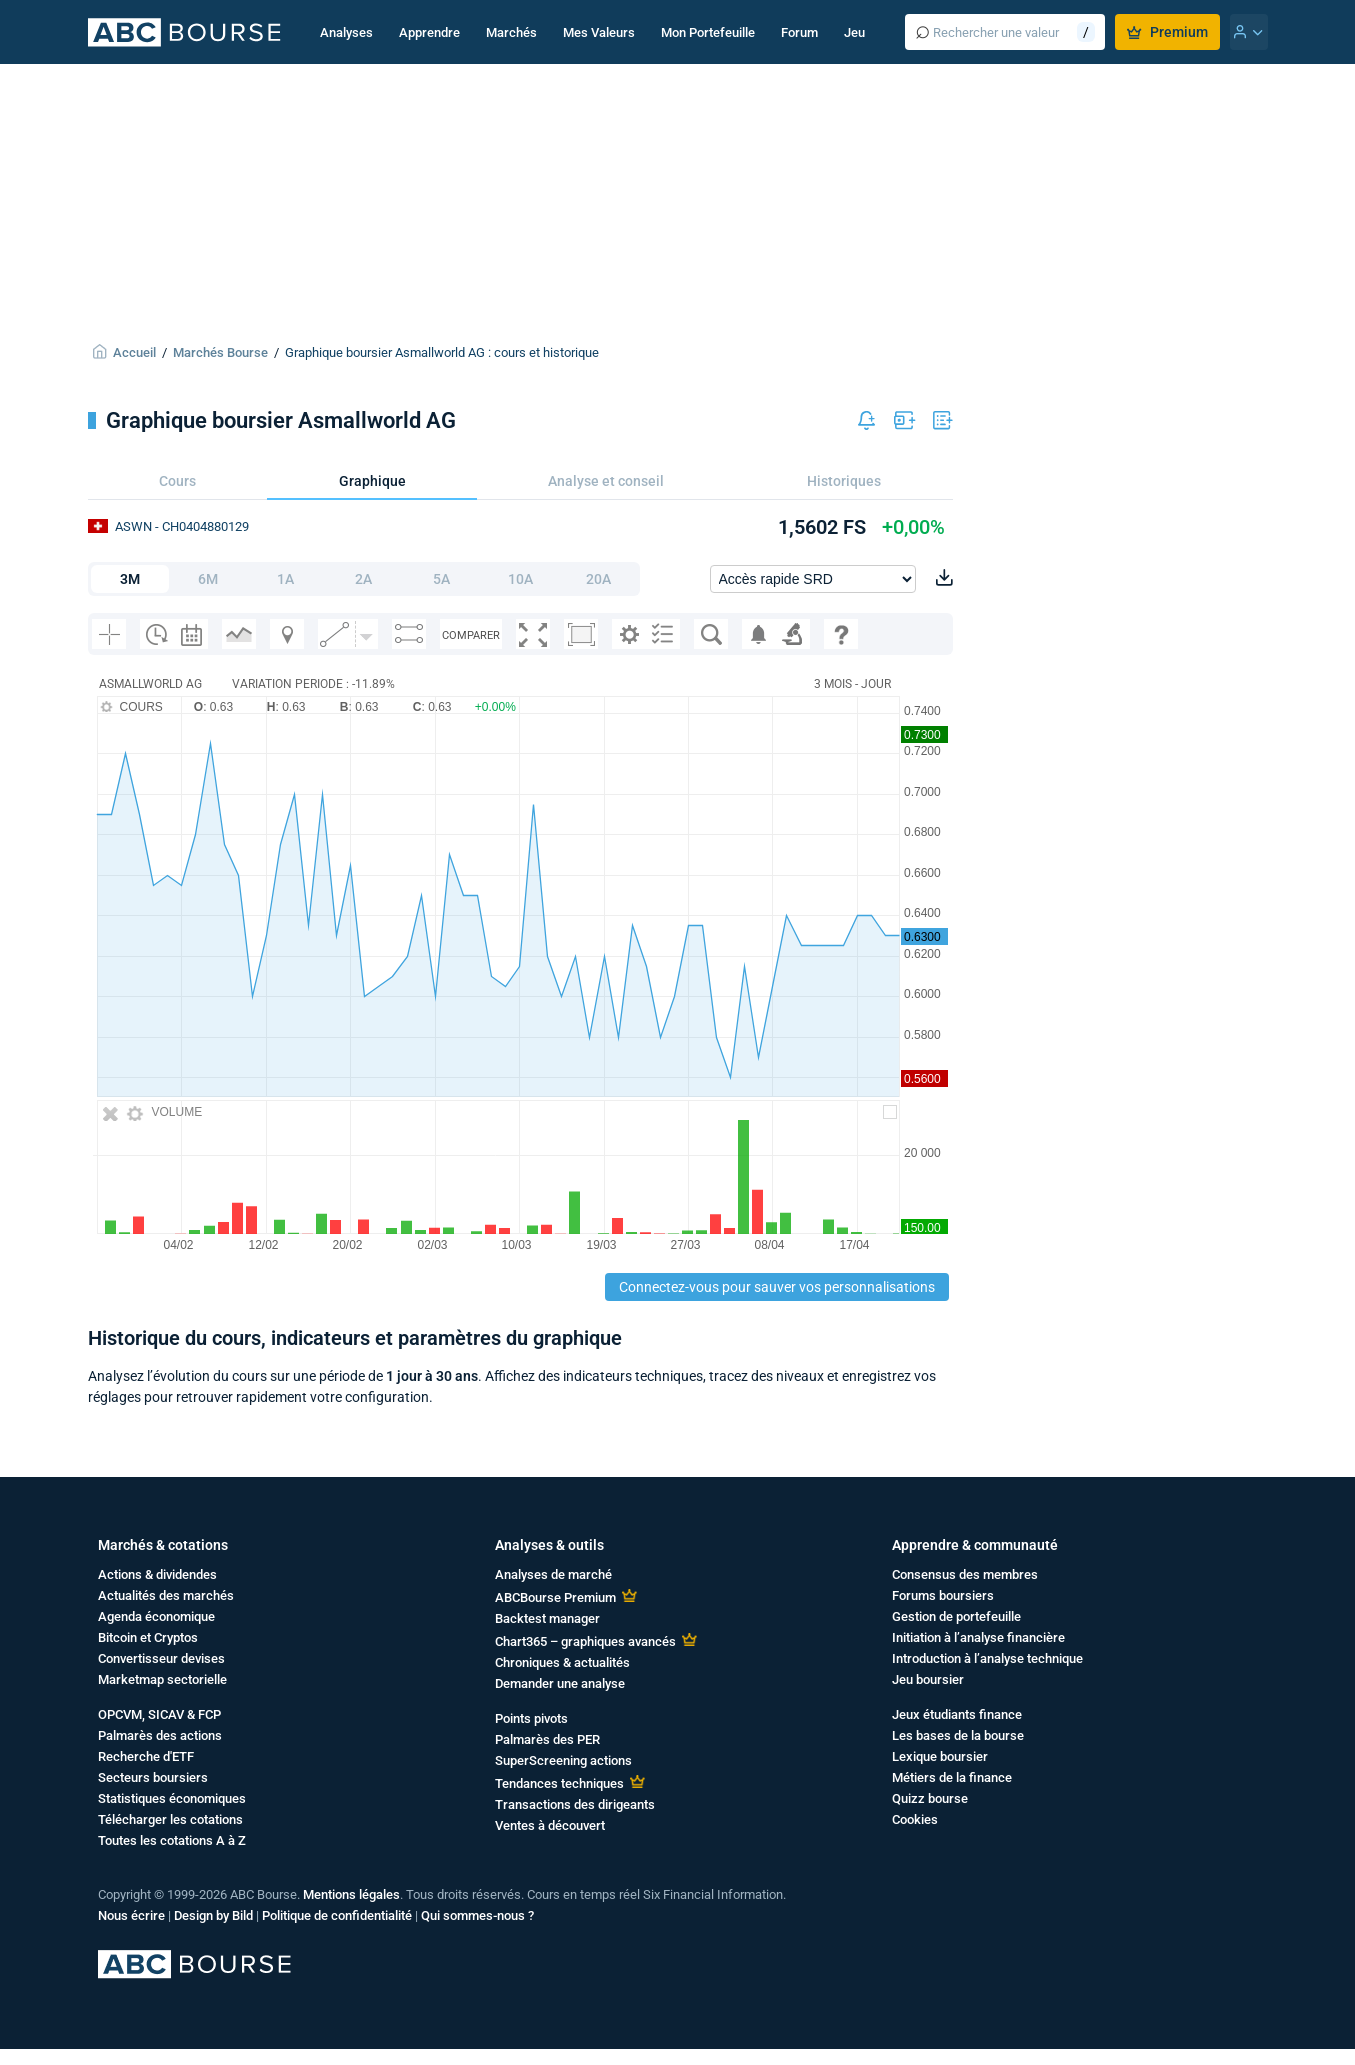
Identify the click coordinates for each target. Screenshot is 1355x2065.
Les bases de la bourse (958, 1735)
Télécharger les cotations (170, 1819)
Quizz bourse (930, 1798)
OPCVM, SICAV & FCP (159, 1714)
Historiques (844, 481)
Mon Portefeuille (708, 32)
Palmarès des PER (547, 1739)
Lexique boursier (940, 1756)
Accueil (134, 352)
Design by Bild (213, 1915)
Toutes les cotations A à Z (172, 1840)
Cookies (915, 1819)
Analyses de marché (553, 1574)
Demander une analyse (560, 1683)
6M (208, 579)
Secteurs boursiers (153, 1777)
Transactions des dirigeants (575, 1804)
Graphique (372, 481)
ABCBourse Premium (555, 1597)
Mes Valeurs (599, 32)
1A (285, 579)
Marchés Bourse (220, 352)
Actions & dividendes (157, 1574)
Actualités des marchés (166, 1595)
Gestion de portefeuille (956, 1616)
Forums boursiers (943, 1595)
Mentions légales (351, 1894)
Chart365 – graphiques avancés (585, 1641)
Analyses (346, 32)
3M (130, 579)
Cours (177, 481)
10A (520, 579)
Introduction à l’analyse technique (987, 1658)
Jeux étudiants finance (957, 1714)
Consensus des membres (965, 1574)
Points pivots (531, 1718)
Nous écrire (131, 1915)
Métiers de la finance (952, 1777)
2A (363, 579)
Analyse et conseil (606, 481)
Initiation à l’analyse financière (978, 1637)
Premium (1167, 32)
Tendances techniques (559, 1783)
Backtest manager (547, 1618)
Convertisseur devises (161, 1658)
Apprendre (429, 32)
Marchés (511, 32)
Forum (799, 32)
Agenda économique (156, 1616)
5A (441, 579)
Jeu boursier (928, 1679)
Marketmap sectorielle (162, 1679)
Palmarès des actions (160, 1735)
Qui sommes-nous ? (477, 1915)
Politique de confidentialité (337, 1915)
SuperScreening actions (563, 1760)
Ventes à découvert (550, 1825)
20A (598, 579)
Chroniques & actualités (562, 1662)
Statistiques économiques (172, 1798)
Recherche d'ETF (146, 1756)
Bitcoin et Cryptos (148, 1637)
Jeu (854, 32)
